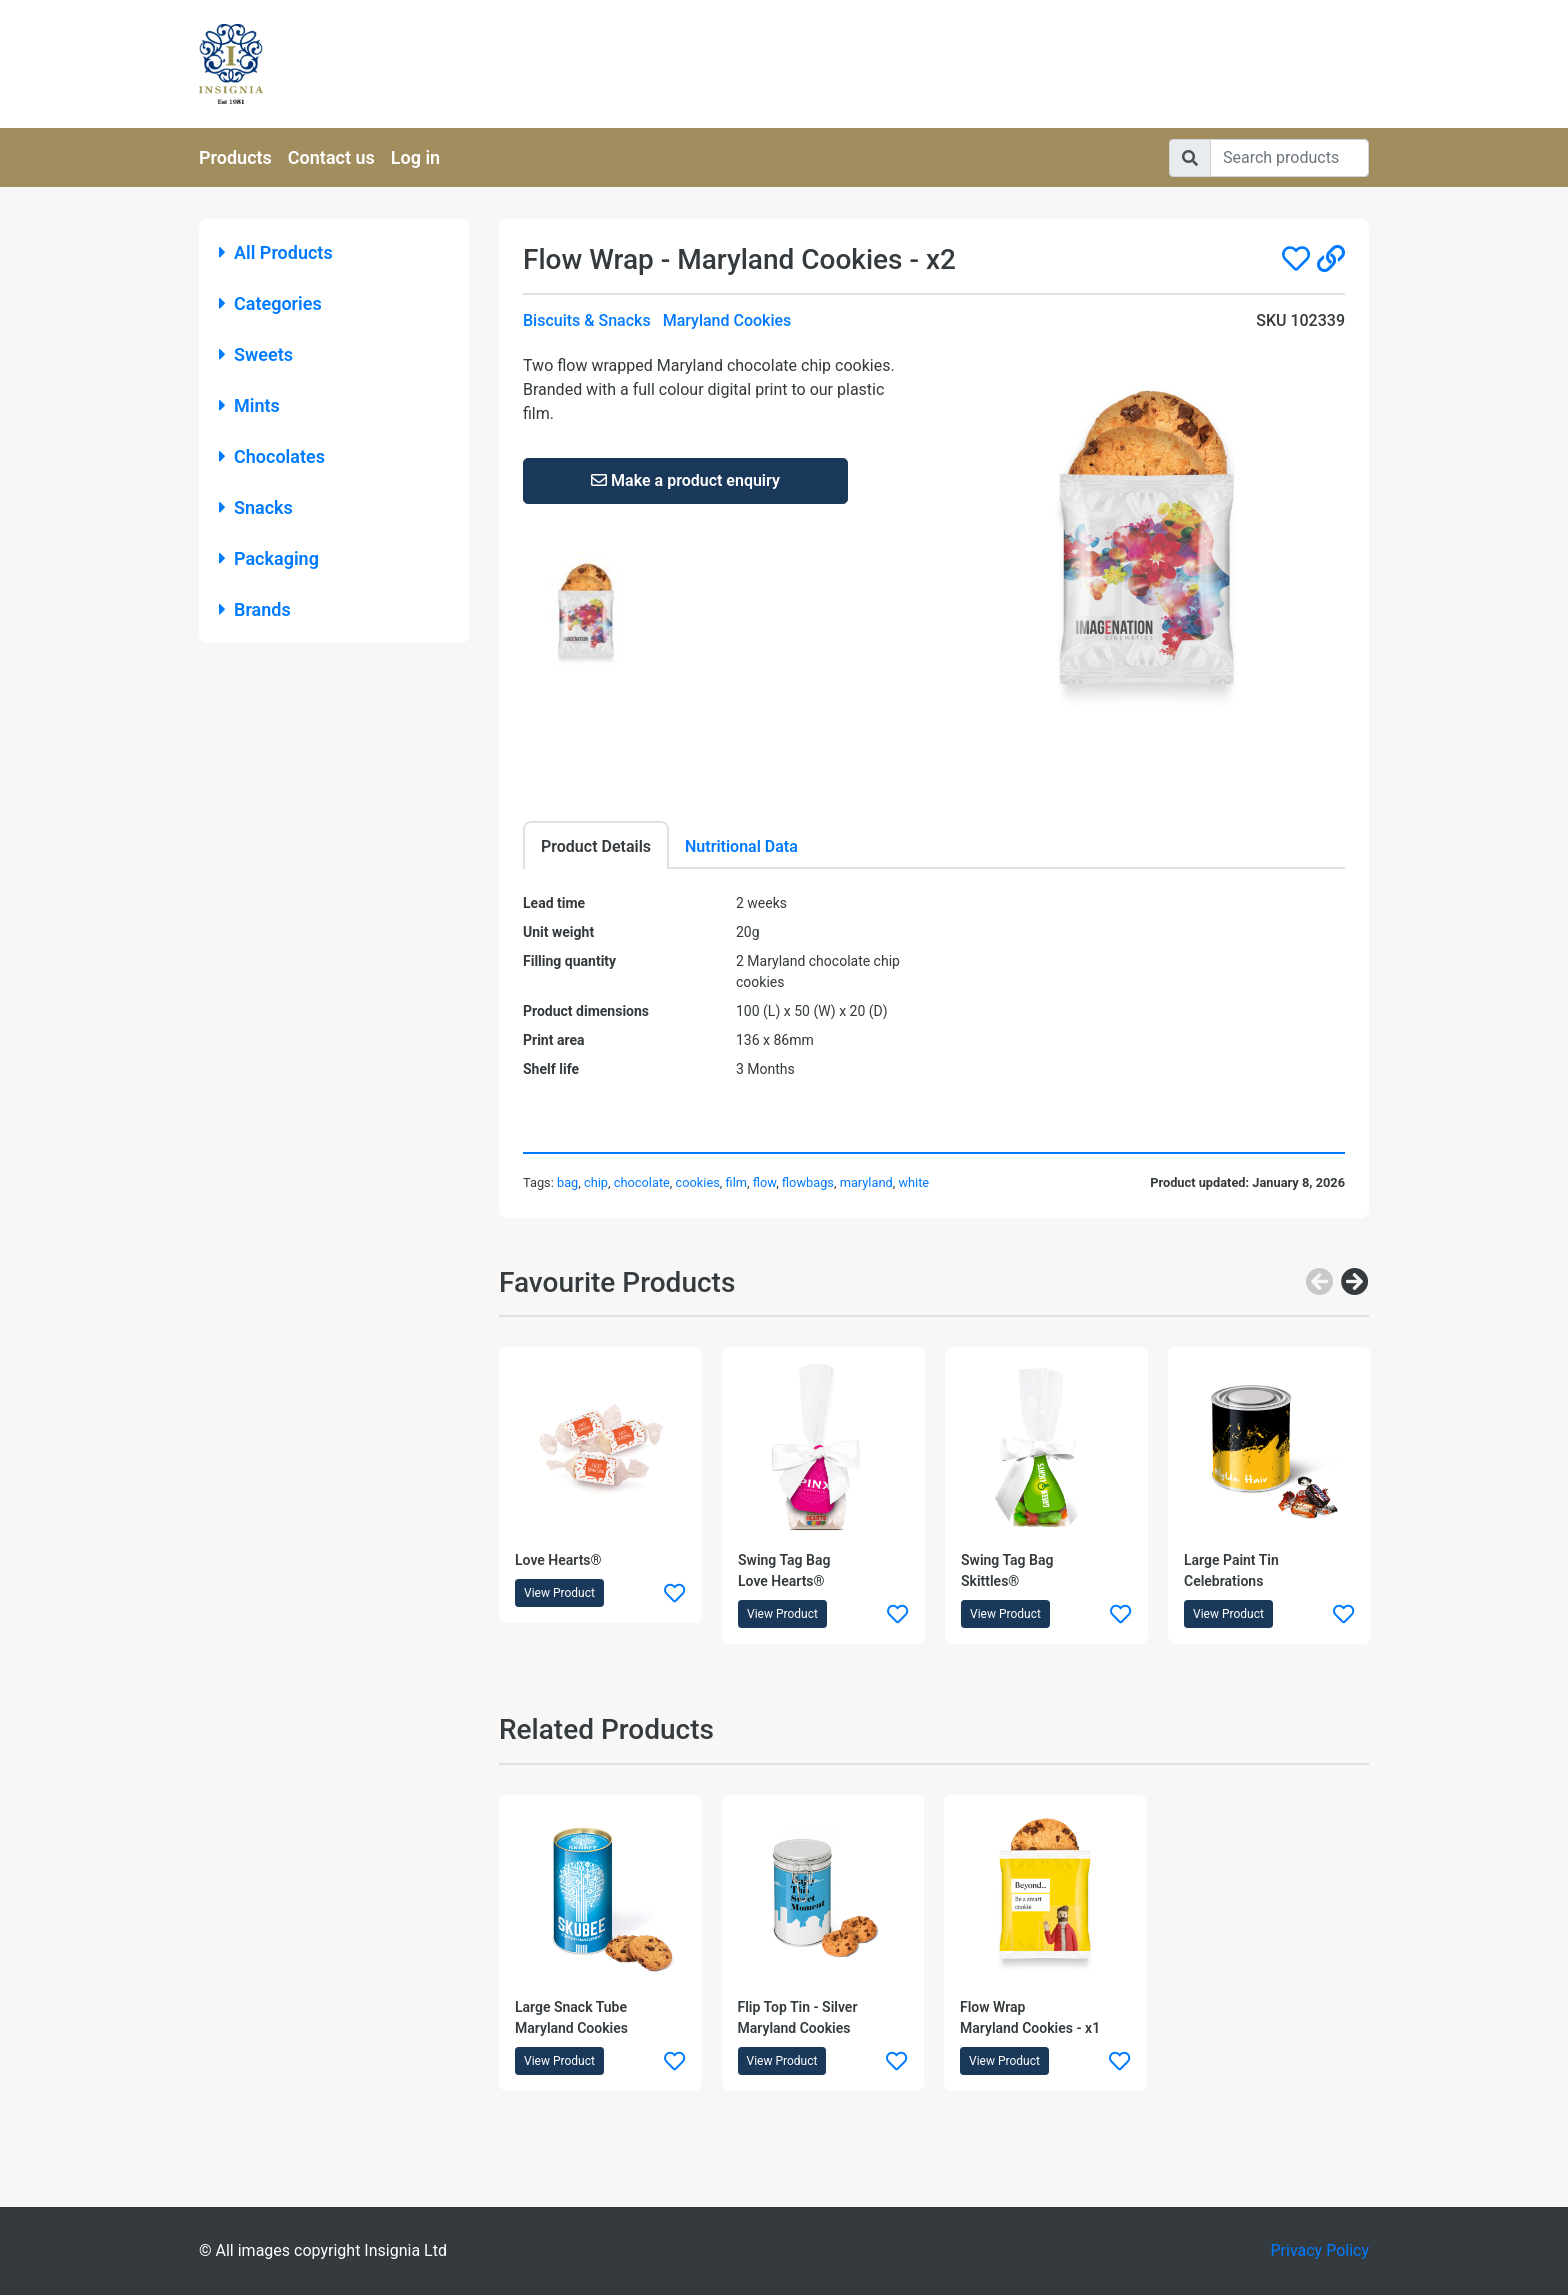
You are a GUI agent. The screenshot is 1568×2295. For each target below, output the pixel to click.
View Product (559, 1593)
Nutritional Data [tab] (741, 846)
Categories (270, 303)
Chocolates (272, 456)
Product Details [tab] (596, 846)
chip (596, 1182)
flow (764, 1182)
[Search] (1289, 158)
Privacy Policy (1320, 2250)
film (736, 1182)
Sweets (256, 354)
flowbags (808, 1182)
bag (567, 1182)
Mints (249, 405)
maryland (866, 1182)
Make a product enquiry (685, 480)
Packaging (269, 558)
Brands (255, 609)
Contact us (331, 157)
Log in (415, 157)
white (913, 1182)
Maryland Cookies (727, 320)
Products (235, 157)
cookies (698, 1182)
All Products (276, 252)
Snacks (256, 507)
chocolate (642, 1182)
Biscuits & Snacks (587, 320)
